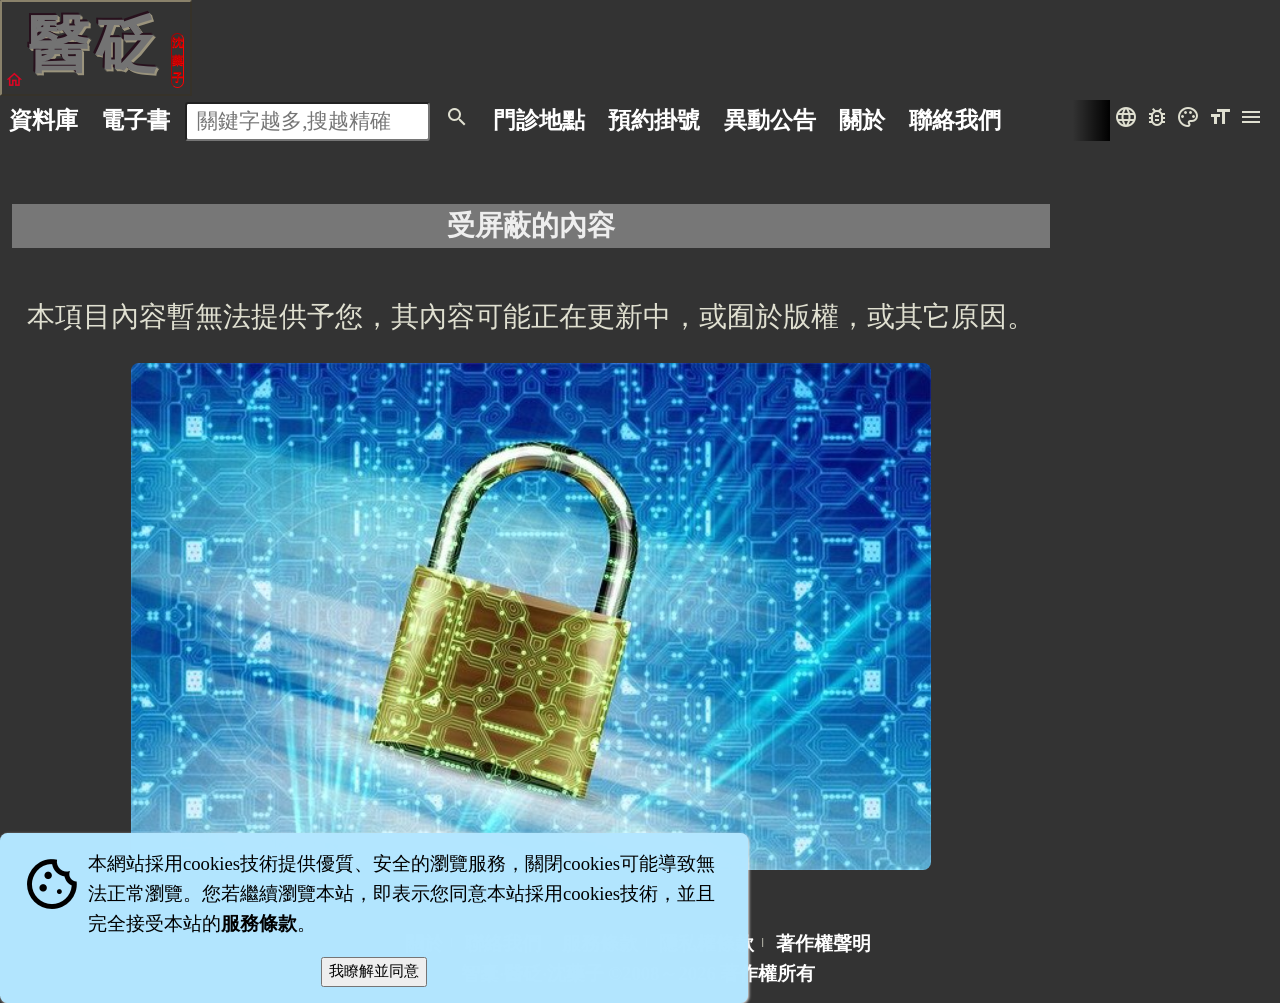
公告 (770, 120)
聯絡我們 (955, 120)
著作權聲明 (823, 943)
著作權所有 (767, 973)
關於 (862, 120)
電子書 (135, 120)
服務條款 (259, 923)
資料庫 (43, 120)
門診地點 (539, 120)
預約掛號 (654, 120)
